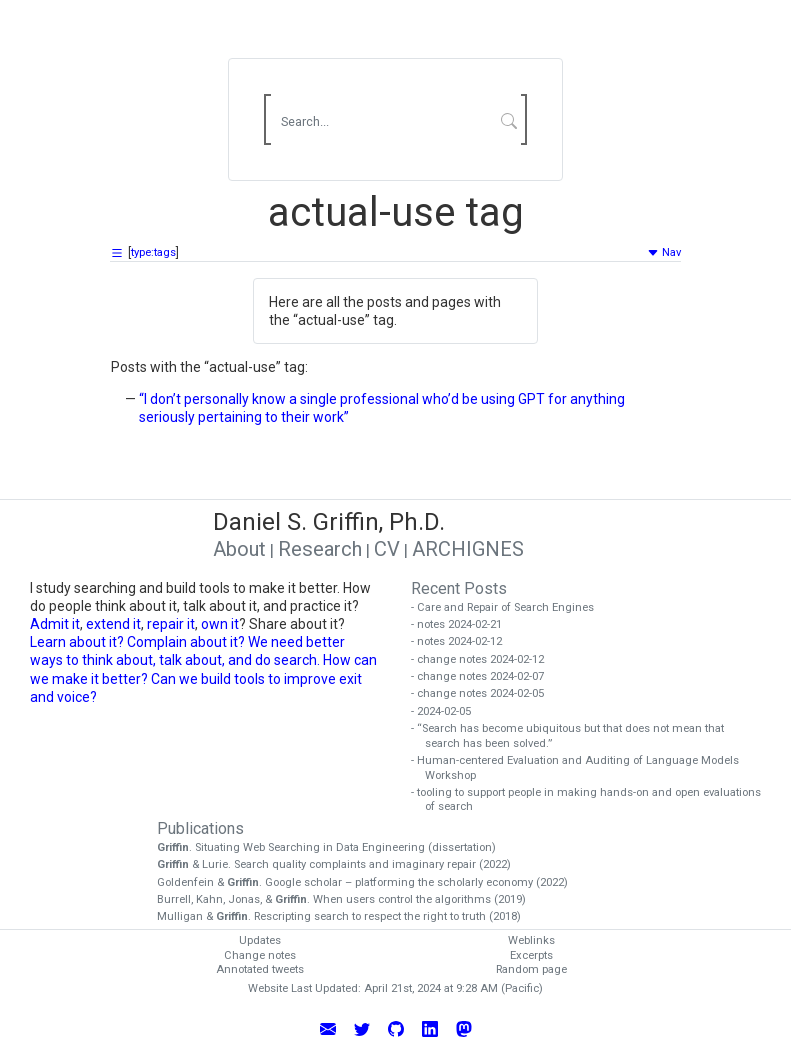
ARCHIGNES (468, 549)
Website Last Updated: (304, 988)
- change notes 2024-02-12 (484, 659)
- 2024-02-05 (448, 711)
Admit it (55, 624)
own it (220, 624)
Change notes (260, 955)
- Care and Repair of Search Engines (509, 607)
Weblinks (531, 940)
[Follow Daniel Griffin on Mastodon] (464, 1028)
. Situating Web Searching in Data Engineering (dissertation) (333, 847)
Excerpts (531, 955)
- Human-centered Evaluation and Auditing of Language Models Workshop (582, 768)
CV (387, 549)
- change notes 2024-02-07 (484, 676)
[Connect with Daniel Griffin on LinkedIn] (430, 1028)
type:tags (153, 252)
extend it (113, 624)
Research (320, 549)
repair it (171, 624)
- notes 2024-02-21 (463, 624)
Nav (664, 252)
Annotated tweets (260, 969)
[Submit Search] (508, 120)
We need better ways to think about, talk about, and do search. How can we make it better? (203, 660)
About (239, 549)
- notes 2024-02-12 (463, 641)
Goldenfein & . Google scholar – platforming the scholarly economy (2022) (369, 882)
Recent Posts (459, 588)
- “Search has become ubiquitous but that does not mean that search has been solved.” (574, 736)
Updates (260, 940)
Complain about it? (186, 642)
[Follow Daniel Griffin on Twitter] (362, 1028)
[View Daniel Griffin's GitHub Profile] (396, 1028)
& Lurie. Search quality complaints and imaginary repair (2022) (341, 864)
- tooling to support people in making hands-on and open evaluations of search (593, 800)
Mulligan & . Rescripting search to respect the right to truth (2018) (346, 916)
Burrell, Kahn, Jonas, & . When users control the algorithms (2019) (348, 899)
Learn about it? (77, 642)
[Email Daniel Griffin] (328, 1028)
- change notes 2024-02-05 (484, 693)
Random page (531, 969)
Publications (200, 828)
